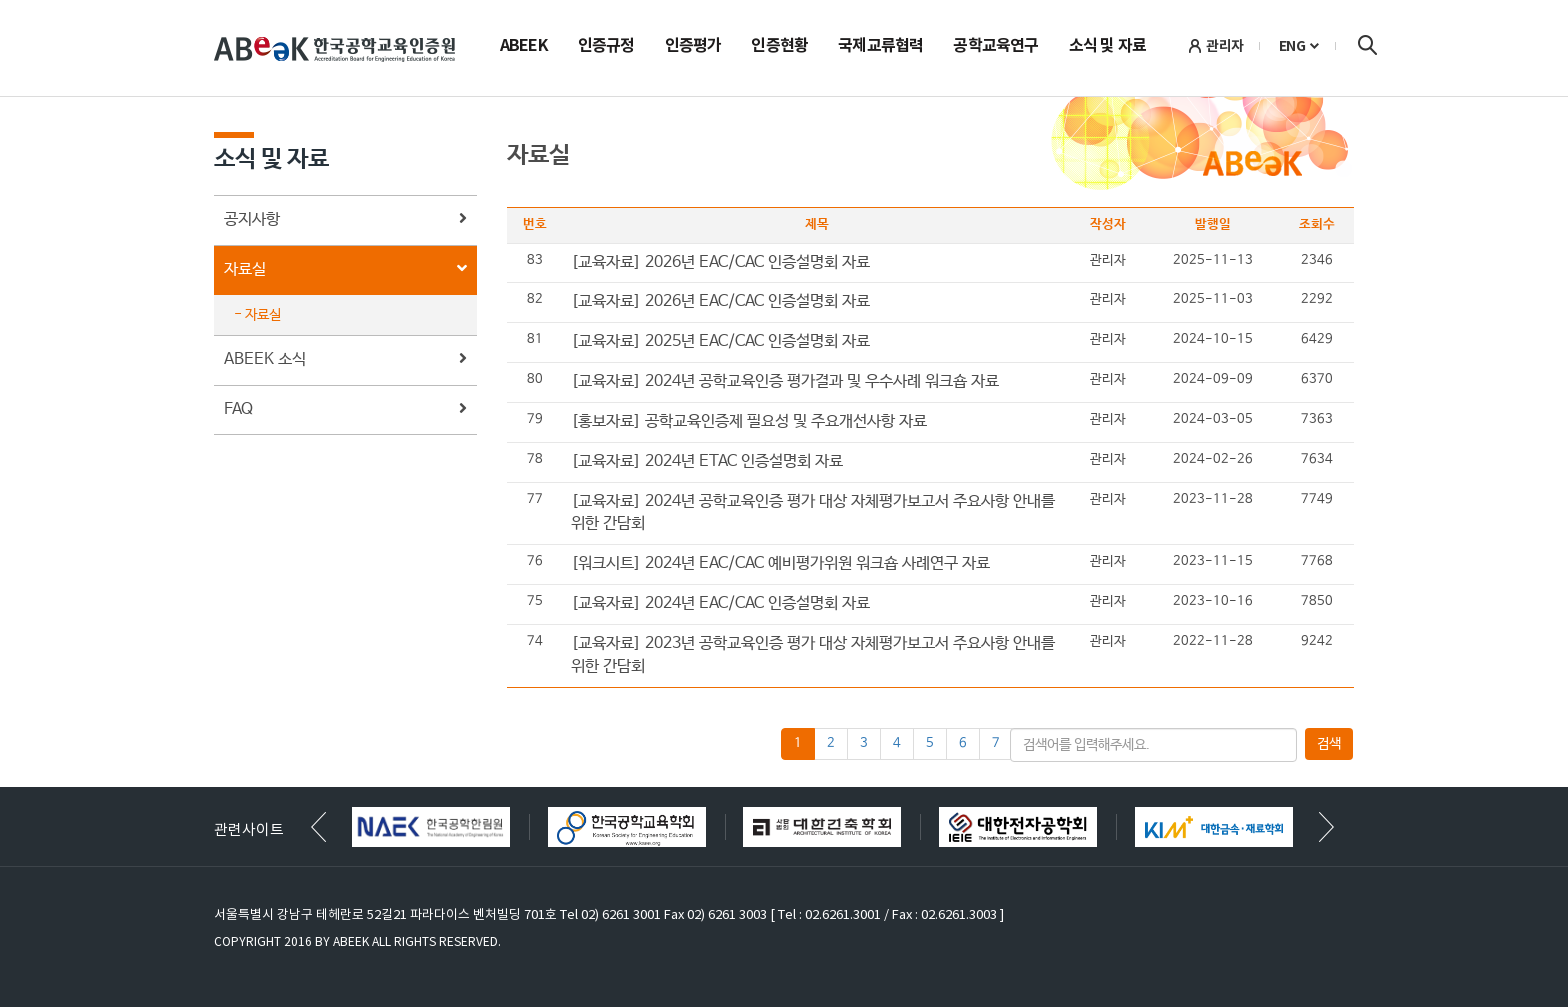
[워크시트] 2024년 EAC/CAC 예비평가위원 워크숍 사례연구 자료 (780, 563)
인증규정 (606, 47)
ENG (1292, 46)
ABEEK (524, 47)
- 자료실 (257, 315)
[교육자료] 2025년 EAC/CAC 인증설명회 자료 (720, 341)
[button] (1326, 827)
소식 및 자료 (1107, 47)
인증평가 (693, 47)
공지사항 (345, 220)
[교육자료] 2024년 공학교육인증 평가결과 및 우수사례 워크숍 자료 (785, 381)
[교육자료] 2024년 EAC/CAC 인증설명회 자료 (720, 603)
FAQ (345, 410)
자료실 (345, 270)
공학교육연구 (995, 47)
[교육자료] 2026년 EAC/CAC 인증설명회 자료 (720, 262)
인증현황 (779, 47)
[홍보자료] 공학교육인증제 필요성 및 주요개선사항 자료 (749, 421)
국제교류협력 (880, 47)
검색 (1367, 45)
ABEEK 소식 (345, 360)
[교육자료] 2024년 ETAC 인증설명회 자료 (707, 461)
